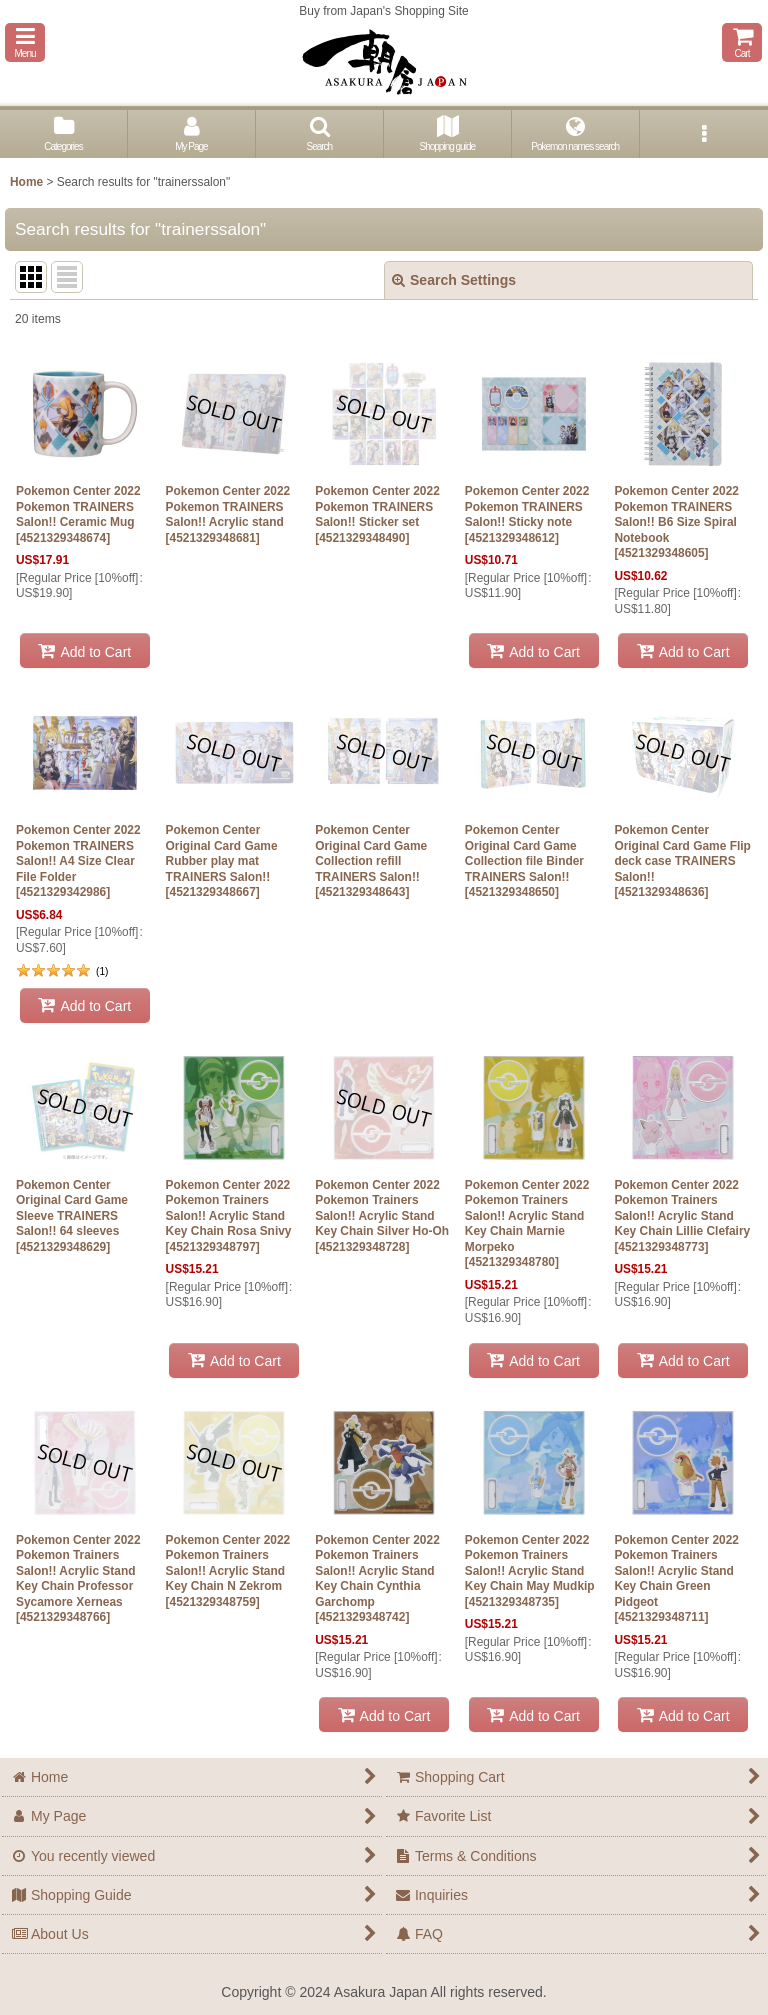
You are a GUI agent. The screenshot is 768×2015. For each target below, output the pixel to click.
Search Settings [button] (454, 280)
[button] (25, 42)
